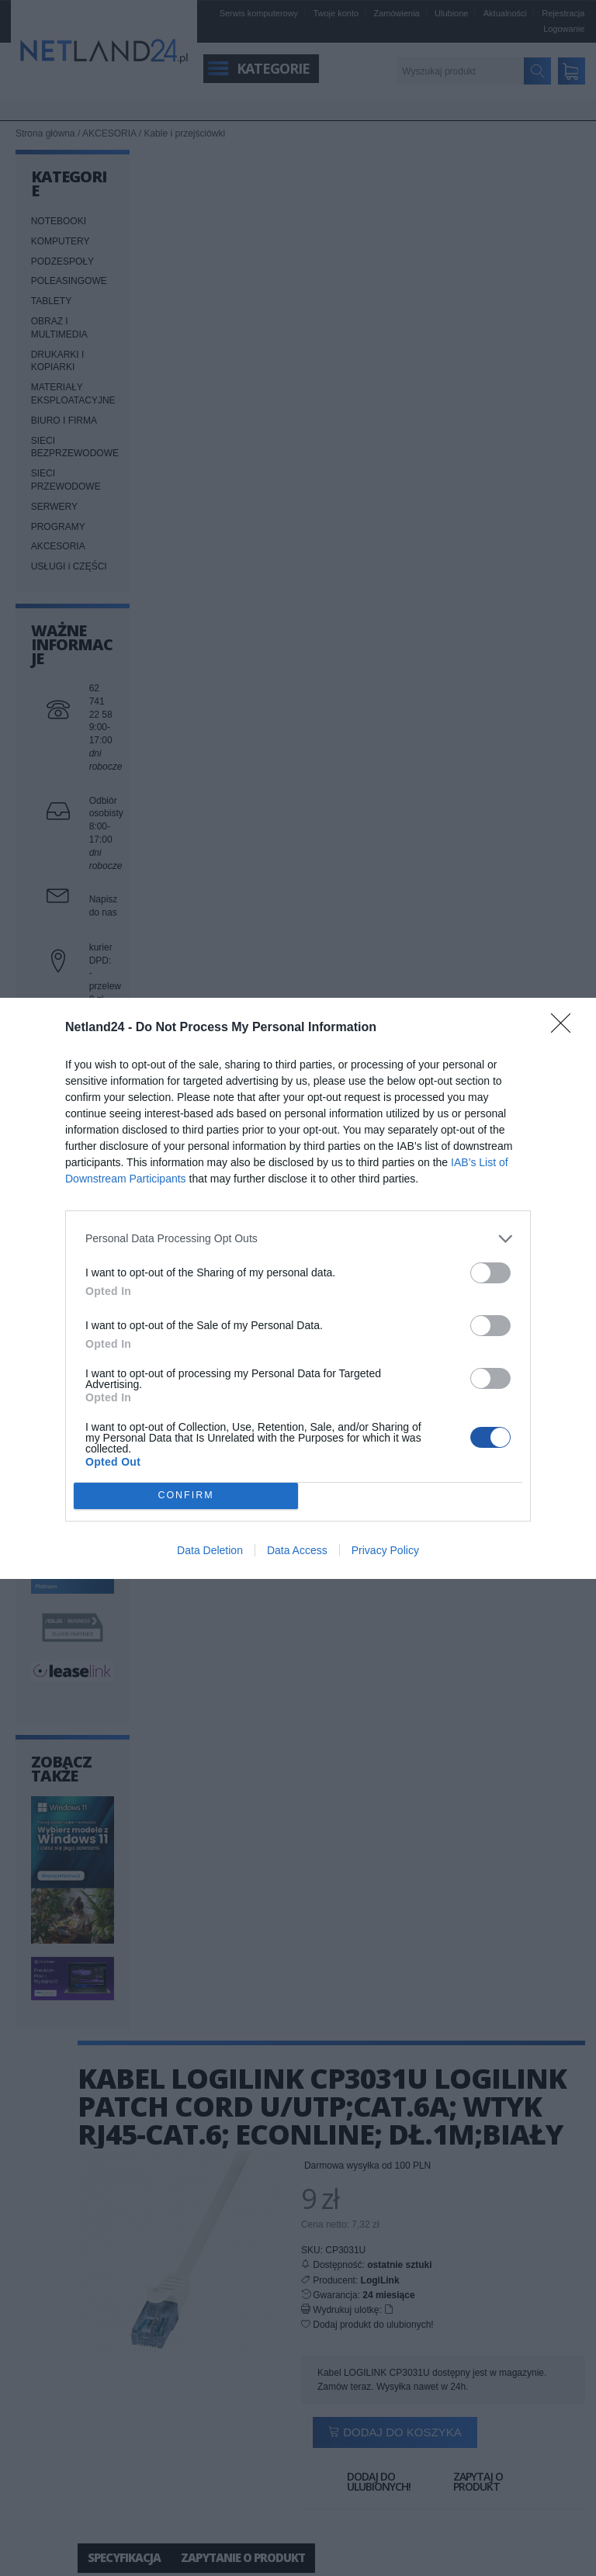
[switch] (490, 1272)
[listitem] (298, 1239)
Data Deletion (210, 1550)
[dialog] (298, 1288)
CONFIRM (186, 1495)
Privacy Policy (385, 1550)
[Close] (565, 1028)
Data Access (297, 1550)
